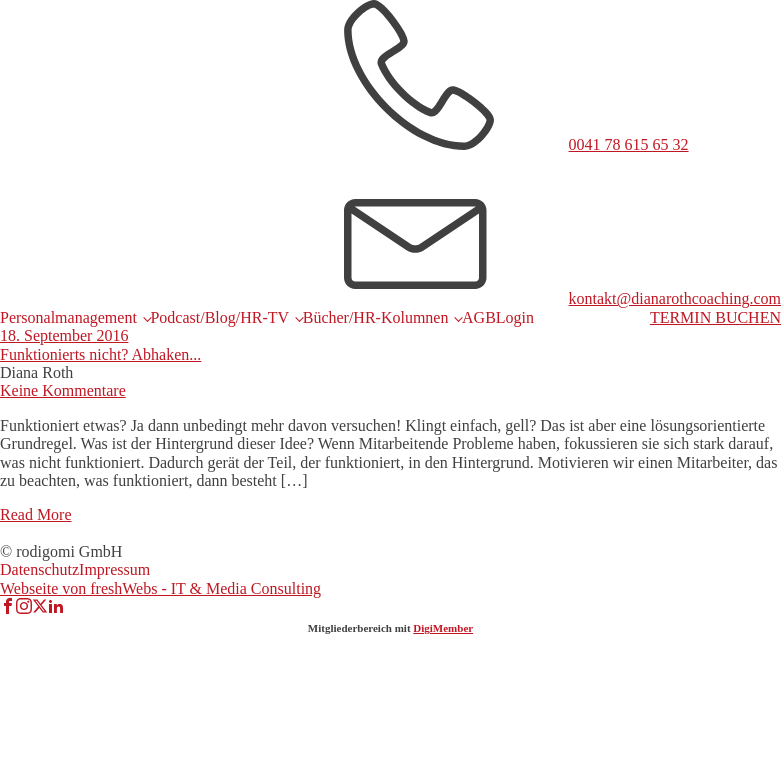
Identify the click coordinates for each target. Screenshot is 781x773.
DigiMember (443, 628)
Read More (36, 514)
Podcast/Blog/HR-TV (219, 317)
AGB (479, 317)
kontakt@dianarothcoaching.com (675, 298)
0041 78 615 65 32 (629, 144)
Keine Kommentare (63, 390)
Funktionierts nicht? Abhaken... (100, 354)
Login (515, 317)
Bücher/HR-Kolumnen (376, 317)
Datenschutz (39, 569)
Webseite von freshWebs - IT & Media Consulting (160, 588)
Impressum (114, 569)
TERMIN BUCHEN (715, 317)
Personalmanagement (68, 317)
